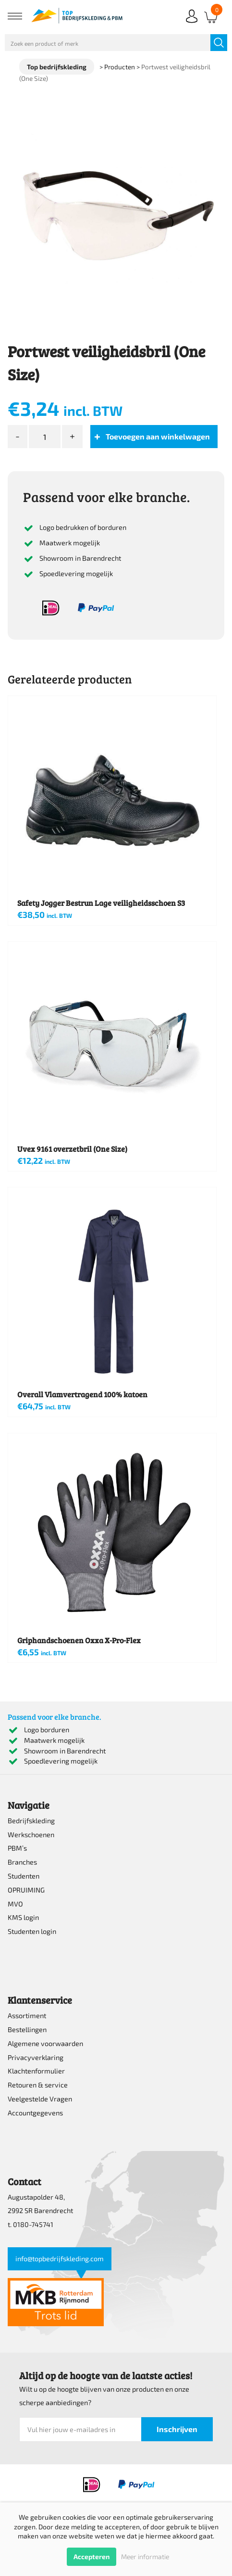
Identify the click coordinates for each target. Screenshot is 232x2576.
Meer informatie (145, 2556)
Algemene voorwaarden (45, 2043)
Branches (22, 1862)
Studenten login (32, 1931)
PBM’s (17, 1848)
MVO (15, 1904)
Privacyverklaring (35, 2057)
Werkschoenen (31, 1834)
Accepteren (91, 2556)
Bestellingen (27, 2029)
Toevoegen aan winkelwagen (158, 436)
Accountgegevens (35, 2113)
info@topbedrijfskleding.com (59, 2258)
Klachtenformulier (36, 2071)
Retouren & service (38, 2085)
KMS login (23, 1917)
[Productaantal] (45, 436)
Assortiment (27, 2015)
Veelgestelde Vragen (40, 2099)
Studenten (23, 1876)
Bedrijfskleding (31, 1820)
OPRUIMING (26, 1890)
